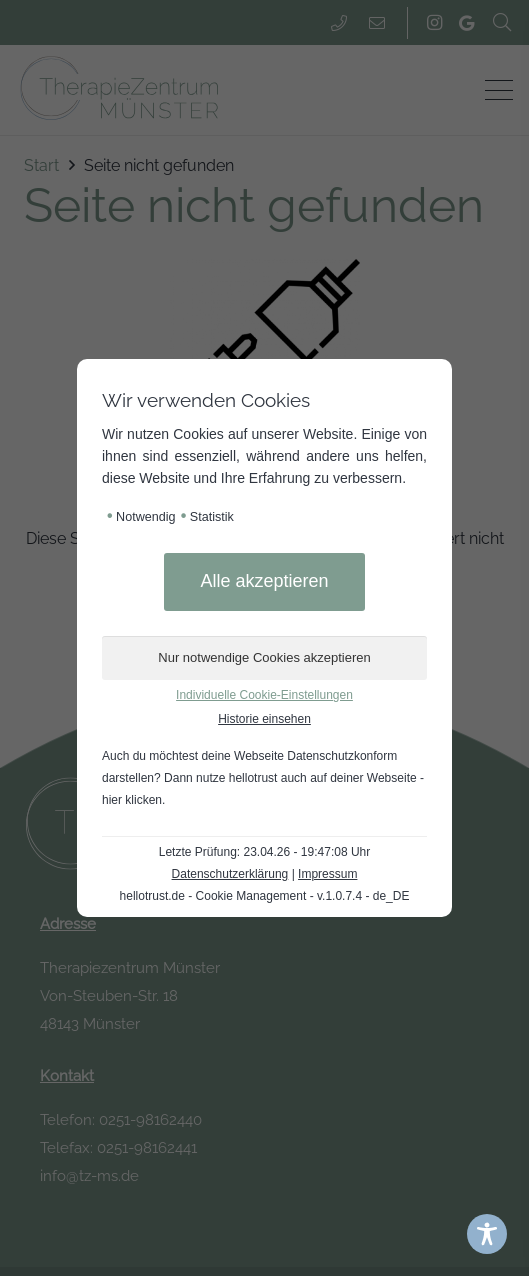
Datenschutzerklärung (230, 874)
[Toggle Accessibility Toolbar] (487, 1234)
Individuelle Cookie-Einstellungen (264, 695)
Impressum (327, 874)
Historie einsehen (264, 719)
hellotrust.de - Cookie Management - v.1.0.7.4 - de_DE (265, 896)
